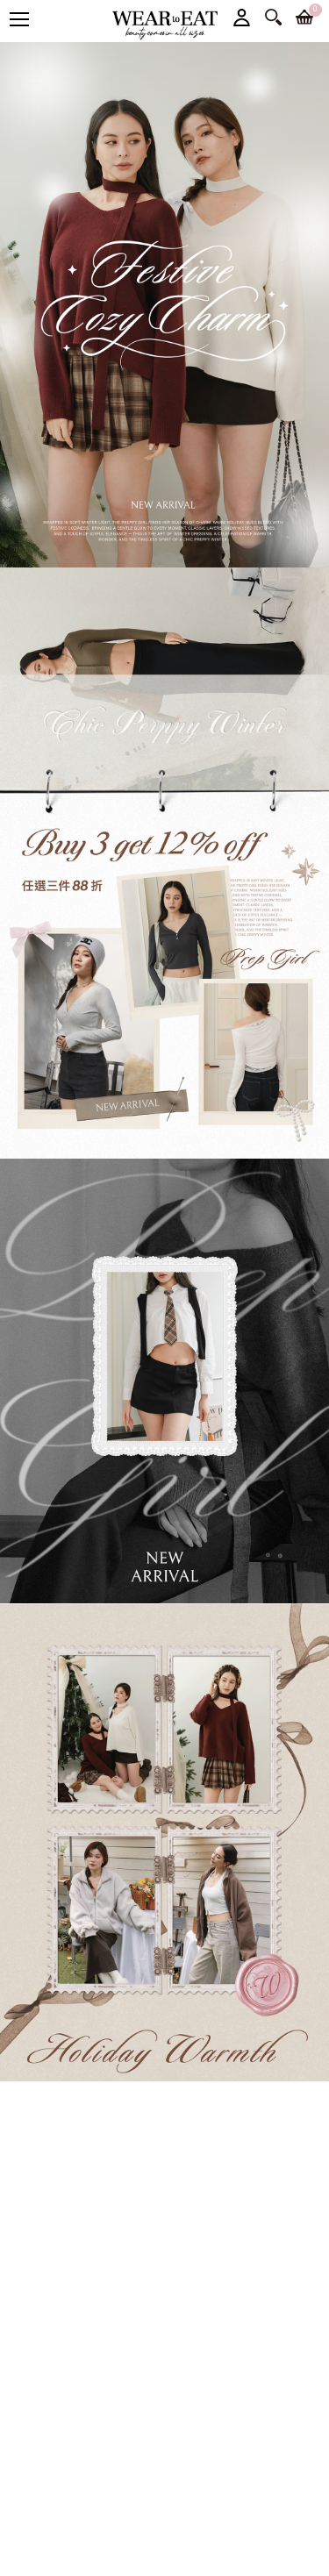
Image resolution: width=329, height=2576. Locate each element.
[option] (164, 305)
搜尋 (273, 17)
